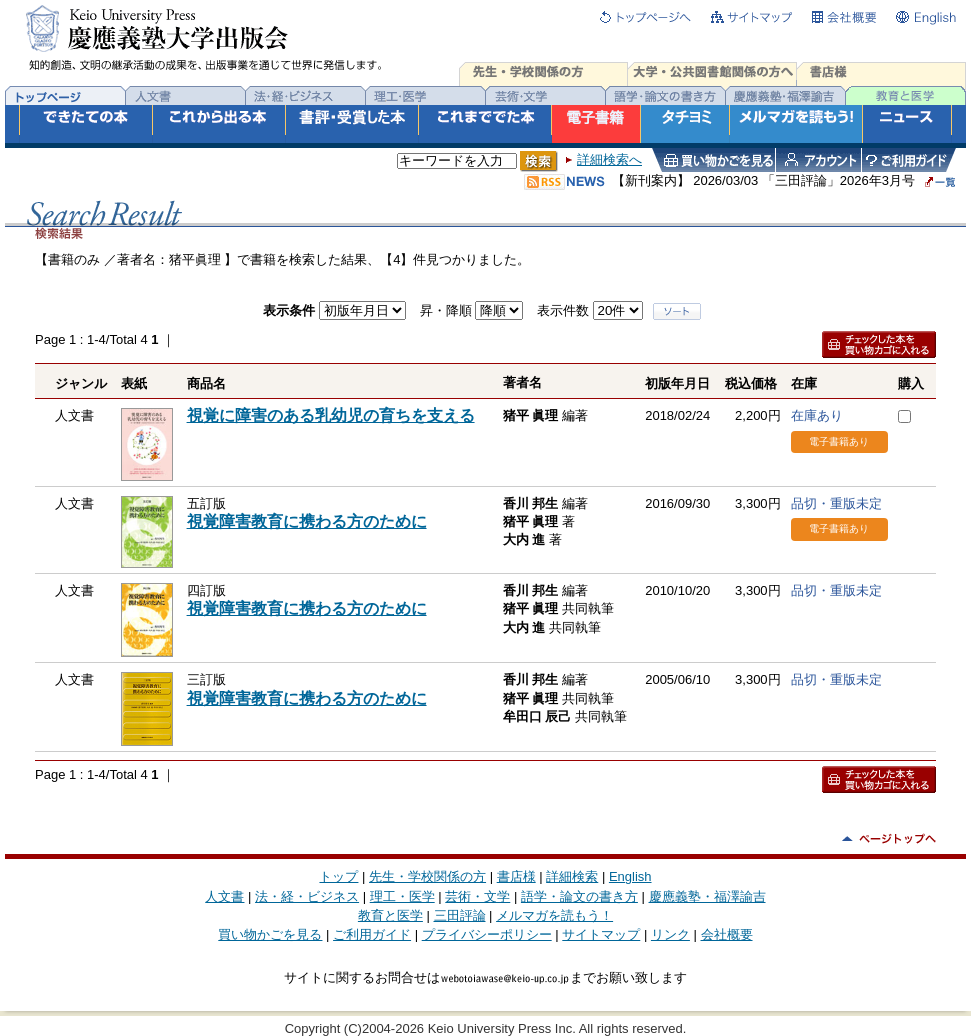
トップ (338, 876)
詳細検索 (572, 876)
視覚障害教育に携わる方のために (307, 521)
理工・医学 (402, 896)
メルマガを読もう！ (554, 915)
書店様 (516, 876)
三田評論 (460, 915)
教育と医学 (390, 915)
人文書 (224, 896)
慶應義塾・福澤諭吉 (707, 896)
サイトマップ (601, 934)
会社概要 (727, 934)
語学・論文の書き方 (579, 896)
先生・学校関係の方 (427, 876)
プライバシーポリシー (487, 934)
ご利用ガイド (372, 934)
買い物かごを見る (270, 934)
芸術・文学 (477, 896)
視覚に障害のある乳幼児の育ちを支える (331, 415)
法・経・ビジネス (307, 896)
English (630, 876)
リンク (670, 934)
